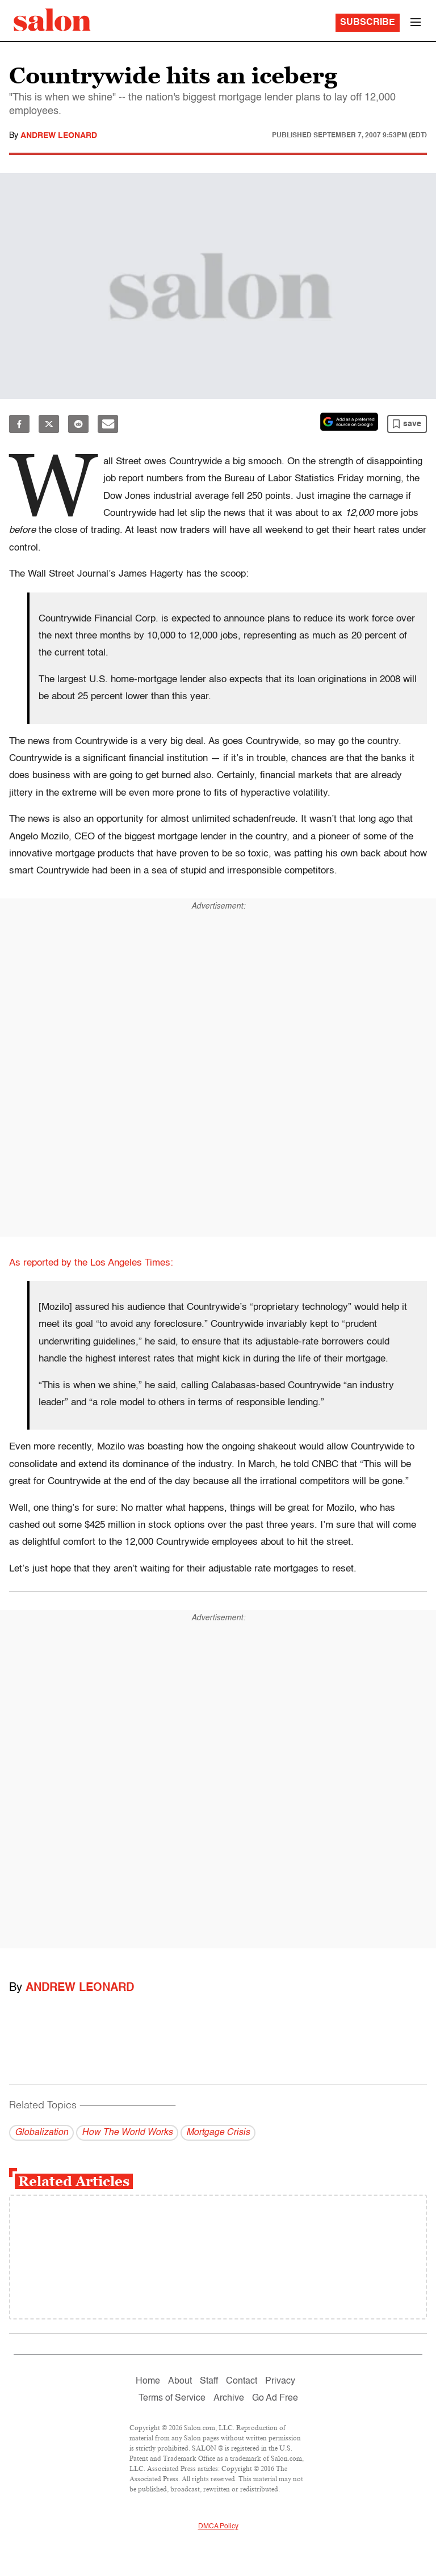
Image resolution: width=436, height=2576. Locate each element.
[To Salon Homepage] (52, 20)
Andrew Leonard (58, 136)
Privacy (280, 2381)
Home (148, 2381)
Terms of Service (172, 2398)
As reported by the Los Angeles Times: (91, 1263)
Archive (228, 2398)
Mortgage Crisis (218, 2132)
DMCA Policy (218, 2526)
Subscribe (367, 22)
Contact (241, 2381)
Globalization (41, 2132)
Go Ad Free (275, 2398)
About (180, 2381)
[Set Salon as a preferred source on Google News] (349, 422)
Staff (209, 2381)
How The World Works (127, 2132)
